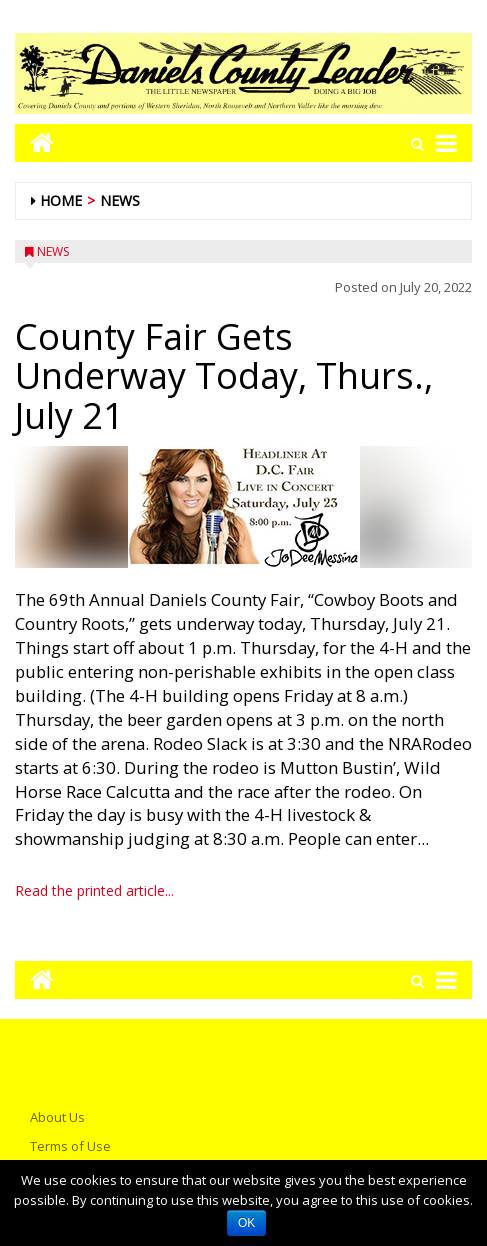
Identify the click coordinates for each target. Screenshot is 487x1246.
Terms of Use (70, 1146)
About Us (57, 1117)
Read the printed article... (94, 890)
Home (61, 200)
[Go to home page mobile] (34, 142)
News (120, 200)
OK (246, 1223)
